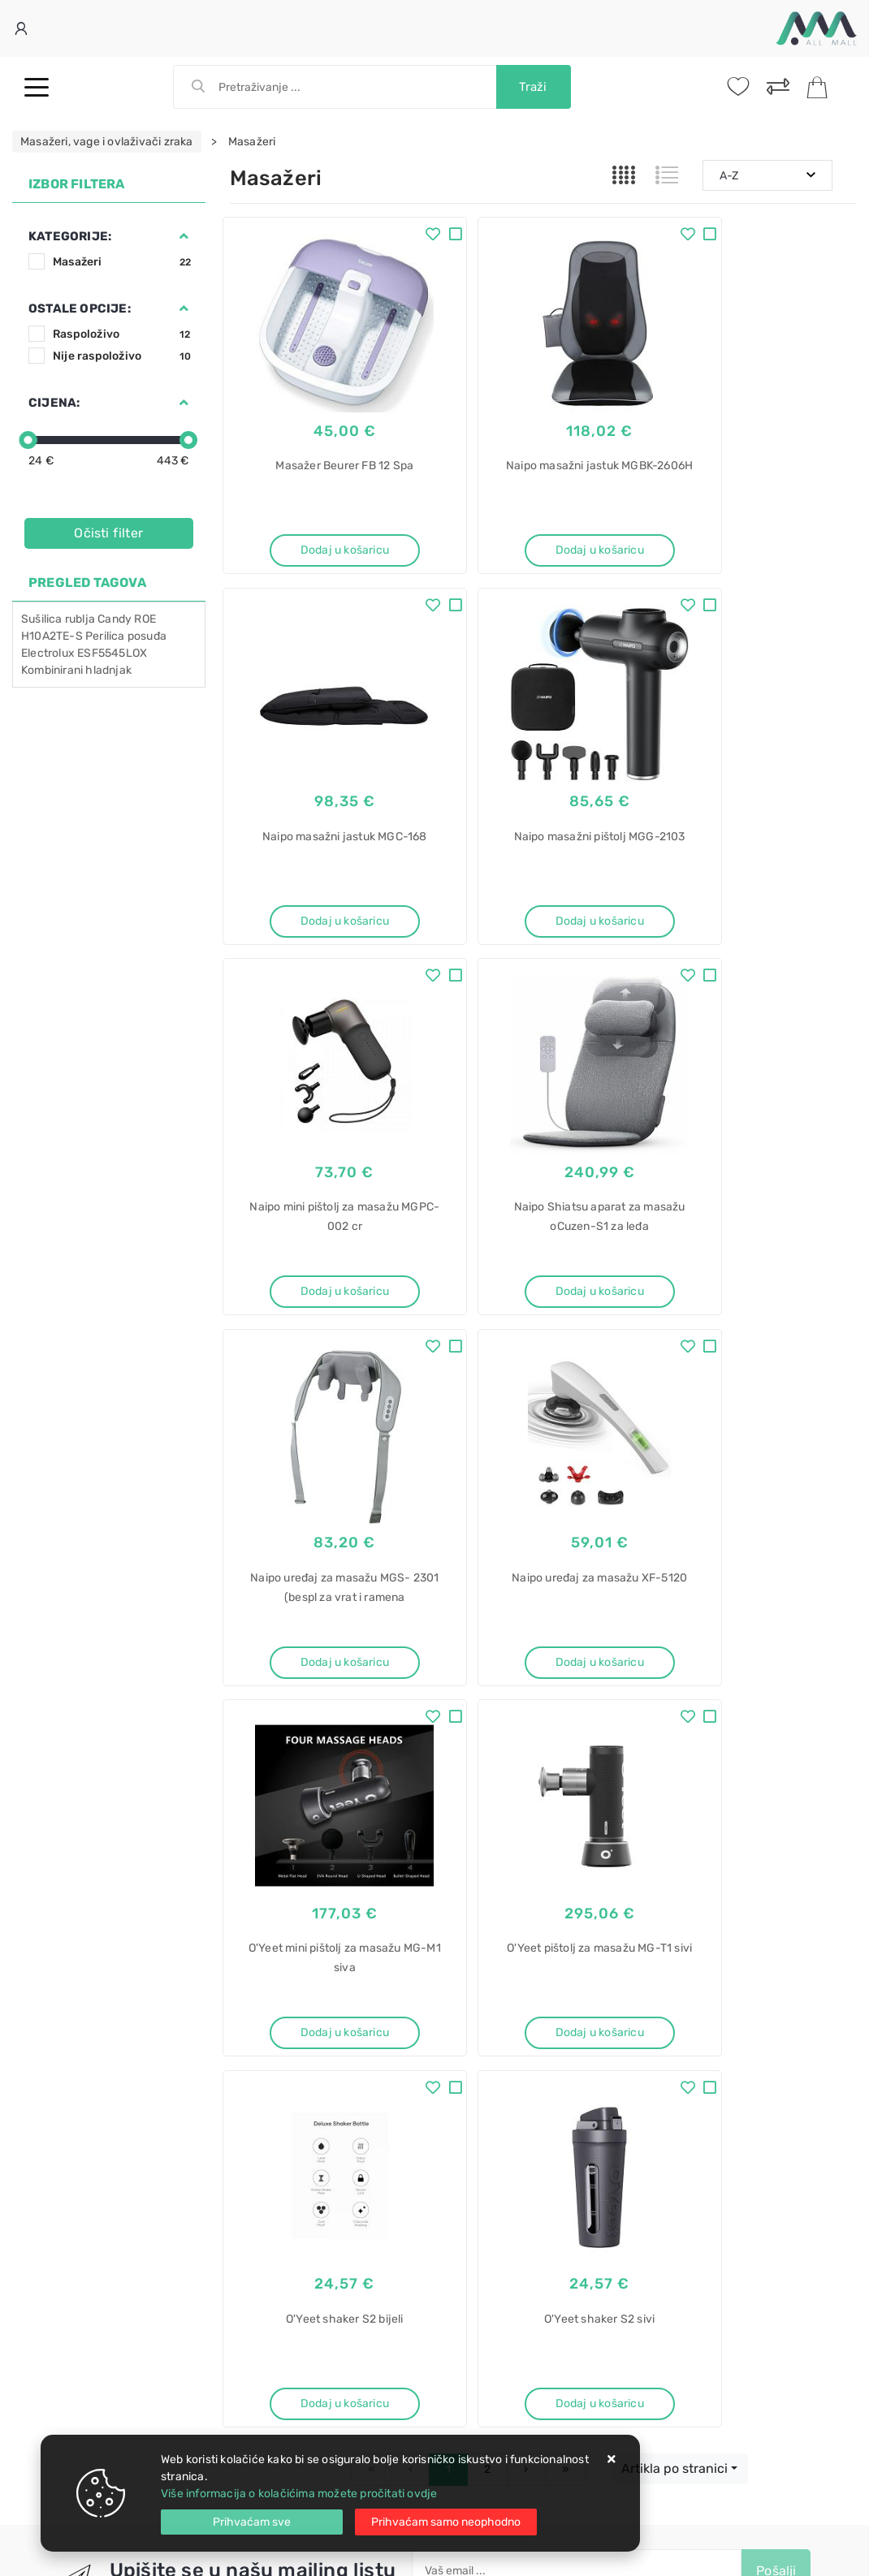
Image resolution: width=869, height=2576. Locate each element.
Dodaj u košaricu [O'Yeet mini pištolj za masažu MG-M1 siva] (760, 1262)
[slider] (28, 440)
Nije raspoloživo (122, 356)
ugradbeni (474, 2282)
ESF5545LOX (112, 653)
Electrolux (48, 653)
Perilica (105, 636)
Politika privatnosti (482, 1975)
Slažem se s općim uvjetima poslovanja (545, 1831)
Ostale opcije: (79, 308)
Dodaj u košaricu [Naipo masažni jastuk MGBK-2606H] (543, 539)
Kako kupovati (267, 1999)
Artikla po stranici (674, 1691)
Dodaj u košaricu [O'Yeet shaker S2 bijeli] (543, 1623)
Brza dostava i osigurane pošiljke (317, 2023)
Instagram (450, 1863)
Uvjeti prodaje (267, 1950)
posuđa (147, 636)
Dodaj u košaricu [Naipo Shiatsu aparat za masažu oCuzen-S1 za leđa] (760, 900)
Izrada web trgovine (809, 2552)
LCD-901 (471, 2424)
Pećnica (469, 2169)
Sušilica (42, 619)
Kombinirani (52, 670)
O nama (453, 1950)
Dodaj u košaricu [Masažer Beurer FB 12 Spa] (326, 539)
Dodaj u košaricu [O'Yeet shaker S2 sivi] (760, 1623)
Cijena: (54, 402)
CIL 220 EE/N (482, 2339)
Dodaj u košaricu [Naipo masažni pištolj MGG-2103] (326, 900)
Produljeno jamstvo (485, 1999)
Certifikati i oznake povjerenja (512, 2048)
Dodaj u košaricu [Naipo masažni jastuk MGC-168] (760, 539)
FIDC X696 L (479, 2226)
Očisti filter (108, 533)
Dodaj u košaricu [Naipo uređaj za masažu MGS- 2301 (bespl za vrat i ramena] (326, 1262)
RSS (599, 1863)
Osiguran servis (270, 2048)
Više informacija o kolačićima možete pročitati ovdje (299, 2493)
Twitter (365, 1863)
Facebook (283, 1863)
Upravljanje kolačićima (290, 2072)
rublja (80, 619)
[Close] (252, 2522)
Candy (114, 619)
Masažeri (122, 262)
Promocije (460, 2023)
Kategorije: (69, 236)
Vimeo (533, 1863)
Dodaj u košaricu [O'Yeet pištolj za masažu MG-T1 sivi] (326, 1623)
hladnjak (108, 670)
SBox (461, 2396)
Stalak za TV (479, 2368)
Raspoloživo (122, 334)
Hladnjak (471, 2254)
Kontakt (250, 1975)
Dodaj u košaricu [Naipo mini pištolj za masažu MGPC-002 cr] (543, 900)
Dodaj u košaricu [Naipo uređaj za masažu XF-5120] (543, 1262)
